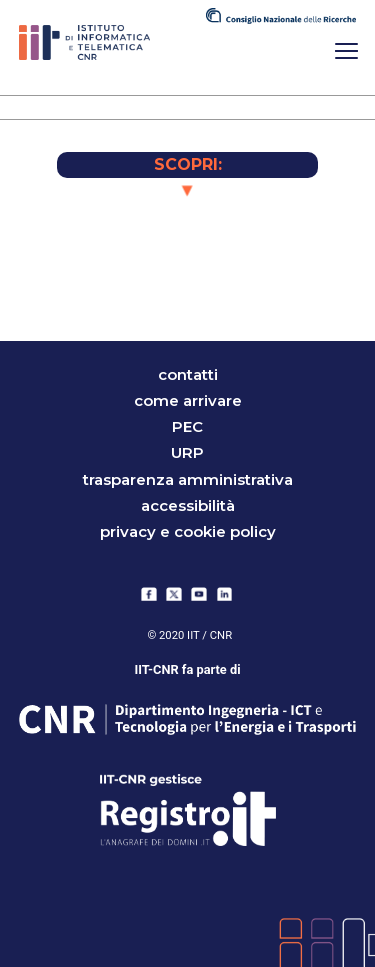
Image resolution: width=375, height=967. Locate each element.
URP (187, 453)
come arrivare (188, 400)
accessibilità (188, 505)
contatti (188, 374)
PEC (187, 426)
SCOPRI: (188, 164)
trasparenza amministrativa (188, 479)
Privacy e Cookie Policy (188, 531)
